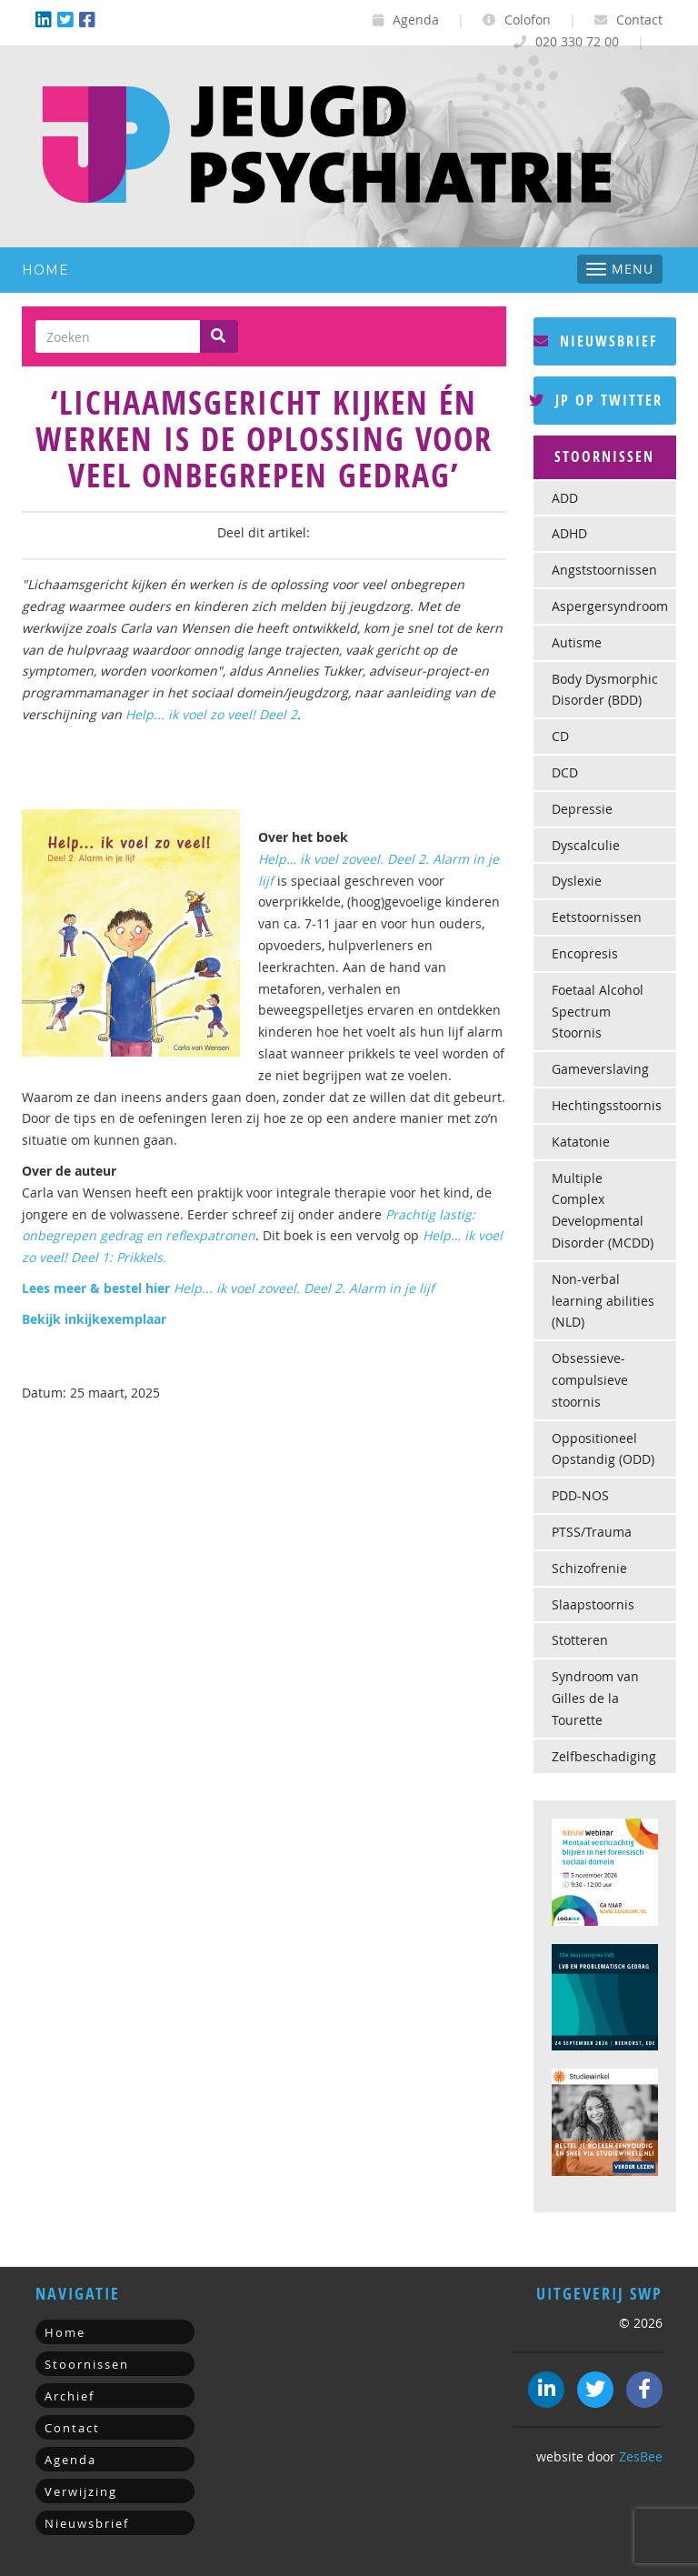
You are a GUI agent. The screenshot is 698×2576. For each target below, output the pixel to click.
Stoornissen (87, 2364)
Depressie (582, 808)
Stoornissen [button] (604, 456)
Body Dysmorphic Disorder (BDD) (605, 689)
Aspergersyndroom (610, 606)
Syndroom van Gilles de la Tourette (595, 1698)
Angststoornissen (604, 569)
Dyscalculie (586, 845)
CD (560, 736)
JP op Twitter (598, 400)
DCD (565, 772)
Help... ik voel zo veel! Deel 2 (211, 714)
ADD (565, 497)
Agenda (406, 19)
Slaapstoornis (593, 1604)
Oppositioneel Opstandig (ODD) (603, 1448)
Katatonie (581, 1141)
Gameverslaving (600, 1069)
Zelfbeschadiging (604, 1756)
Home (45, 270)
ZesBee (641, 2456)
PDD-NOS (580, 1495)
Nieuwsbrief (595, 341)
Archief (70, 2396)
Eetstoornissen (597, 917)
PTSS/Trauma (592, 1531)
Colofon (517, 19)
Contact (628, 19)
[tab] (605, 457)
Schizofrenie (589, 1568)
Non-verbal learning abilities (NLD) (603, 1300)
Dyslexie (577, 880)
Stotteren (580, 1640)
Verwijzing (81, 2491)
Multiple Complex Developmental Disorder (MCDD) (602, 1210)
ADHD (569, 533)
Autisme (577, 642)
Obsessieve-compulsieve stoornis (590, 1379)
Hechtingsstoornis (607, 1105)
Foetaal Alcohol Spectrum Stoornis (597, 1011)
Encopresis (585, 953)
